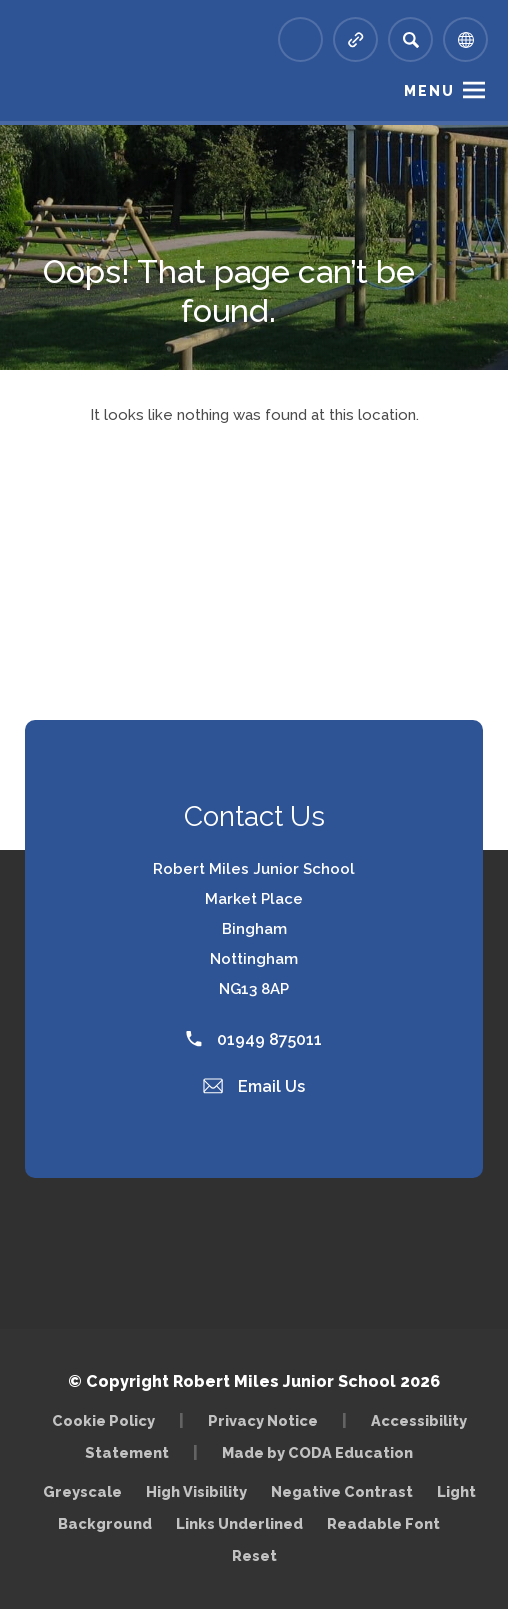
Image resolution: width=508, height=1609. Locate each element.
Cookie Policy (103, 1420)
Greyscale (82, 1491)
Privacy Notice (263, 1420)
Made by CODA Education (317, 1452)
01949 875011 (254, 1039)
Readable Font (383, 1523)
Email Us (254, 1086)
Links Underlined (239, 1523)
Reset (254, 1555)
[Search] (410, 39)
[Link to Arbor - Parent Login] (300, 39)
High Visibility (196, 1491)
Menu (429, 91)
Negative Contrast (342, 1491)
